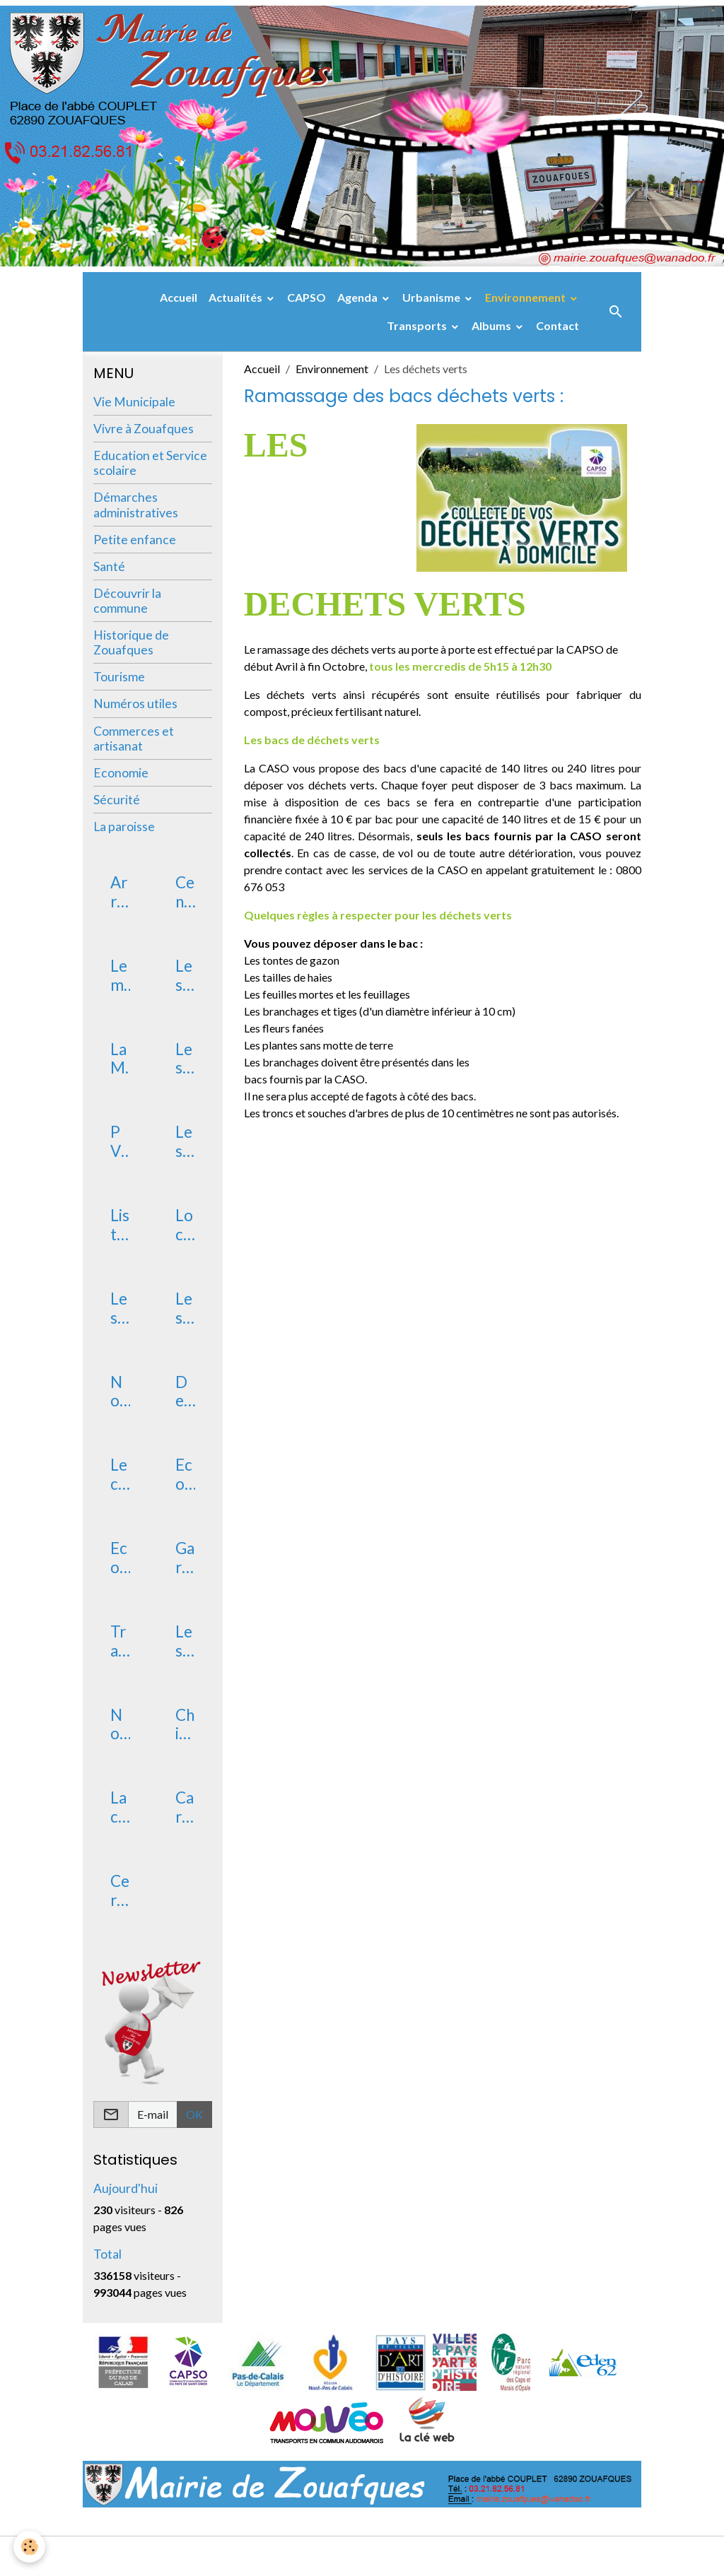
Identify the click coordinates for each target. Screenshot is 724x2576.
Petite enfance (134, 539)
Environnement (526, 297)
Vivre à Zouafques (143, 428)
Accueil (178, 297)
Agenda (358, 297)
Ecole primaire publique (119, 1558)
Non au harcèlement (119, 1725)
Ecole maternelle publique (184, 1475)
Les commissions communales (184, 1142)
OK (194, 2114)
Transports (418, 325)
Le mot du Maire (119, 976)
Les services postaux (119, 1309)
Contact (557, 325)
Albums (492, 325)
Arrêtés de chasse (119, 893)
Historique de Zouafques (131, 642)
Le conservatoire (119, 1475)
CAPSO (306, 297)
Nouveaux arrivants (119, 1392)
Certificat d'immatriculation (119, 1891)
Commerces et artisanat (133, 738)
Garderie (184, 1558)
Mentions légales (305, 2556)
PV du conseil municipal (119, 1142)
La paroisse (124, 826)
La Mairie (119, 1059)
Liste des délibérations (119, 1225)
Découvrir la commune (127, 601)
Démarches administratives (135, 504)
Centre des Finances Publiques (184, 893)
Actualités (236, 297)
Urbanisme (432, 297)
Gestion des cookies (411, 2556)
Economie (120, 772)
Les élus (183, 1059)
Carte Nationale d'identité (184, 1808)
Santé (109, 566)
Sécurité (116, 799)
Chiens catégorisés (184, 1725)
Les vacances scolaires (184, 1642)
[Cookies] (30, 2547)
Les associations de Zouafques (184, 1309)
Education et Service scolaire (150, 463)
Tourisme (119, 676)
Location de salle (184, 1225)
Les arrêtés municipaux (183, 976)
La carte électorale (119, 1808)
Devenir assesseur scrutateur (183, 1392)
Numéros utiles (135, 703)
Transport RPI (118, 1642)
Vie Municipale (134, 401)
